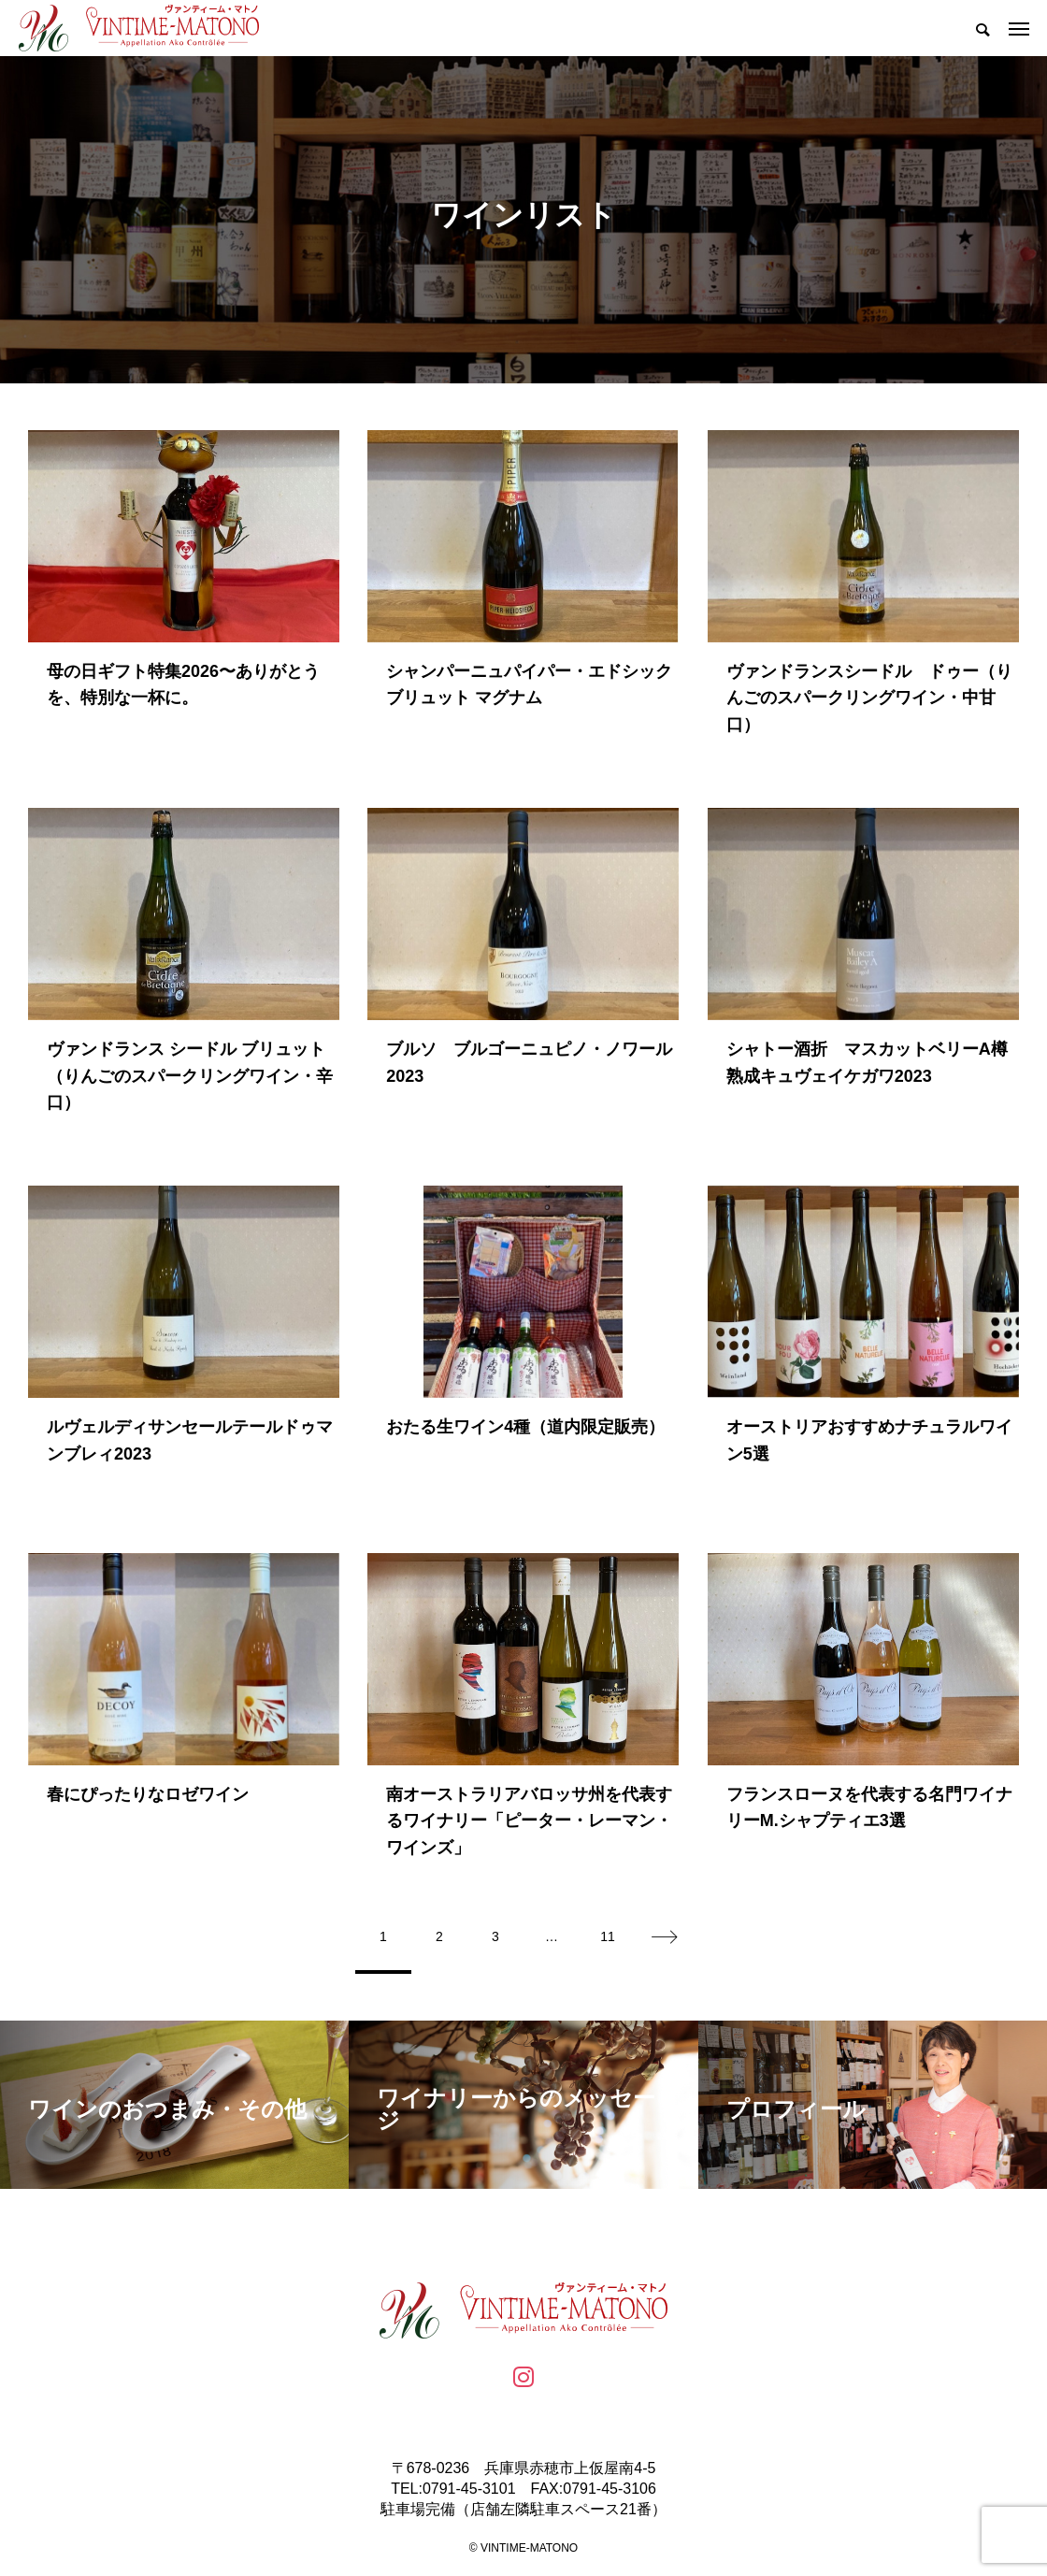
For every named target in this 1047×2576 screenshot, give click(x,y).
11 (607, 1936)
